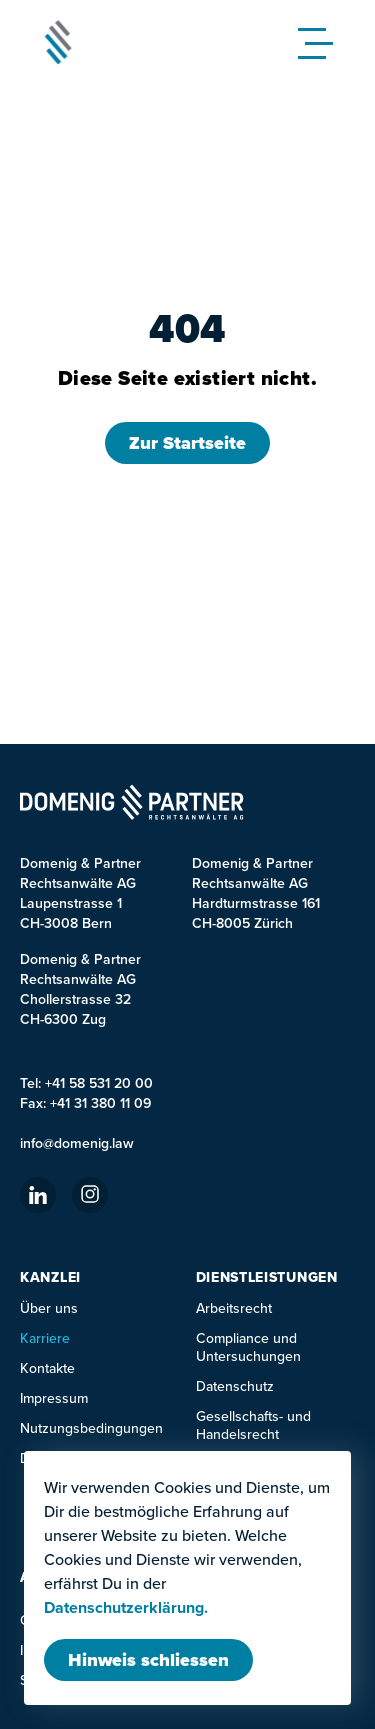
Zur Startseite (187, 443)
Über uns (49, 1308)
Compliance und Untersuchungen (248, 1347)
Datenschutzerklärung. (126, 1608)
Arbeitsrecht (234, 1308)
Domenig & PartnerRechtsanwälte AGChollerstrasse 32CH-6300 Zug (80, 989)
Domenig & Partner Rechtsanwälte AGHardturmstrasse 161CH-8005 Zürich (256, 893)
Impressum (54, 1398)
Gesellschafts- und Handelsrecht (253, 1425)
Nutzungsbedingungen (91, 1428)
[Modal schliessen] (148, 1660)
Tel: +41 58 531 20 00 (86, 1083)
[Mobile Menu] (320, 42)
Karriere (45, 1338)
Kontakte (47, 1368)
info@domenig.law (77, 1143)
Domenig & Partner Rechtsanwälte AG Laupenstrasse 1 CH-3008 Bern (80, 893)
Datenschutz (235, 1386)
